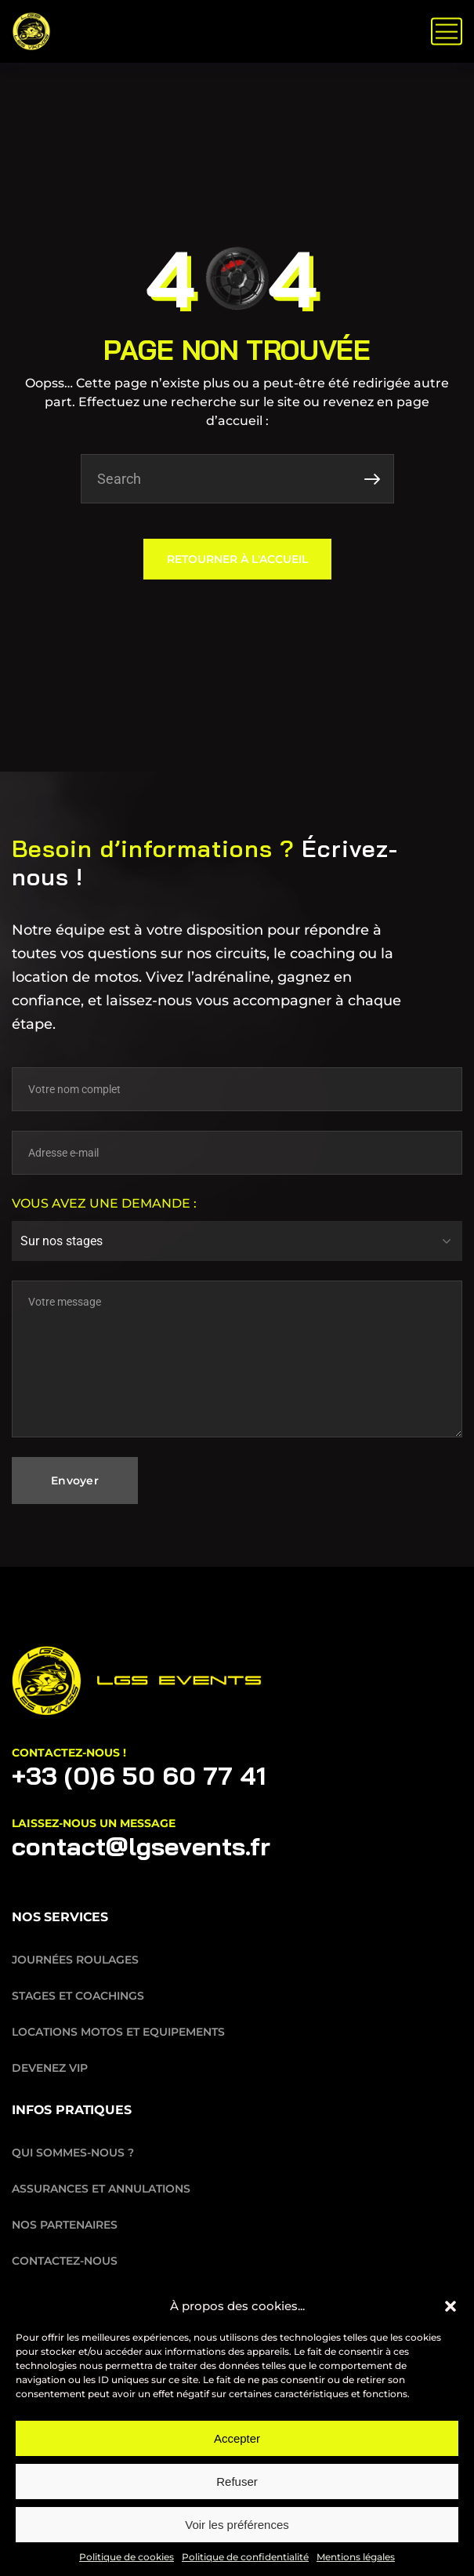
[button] (450, 2306)
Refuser (237, 2481)
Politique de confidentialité (245, 2557)
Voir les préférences (237, 2524)
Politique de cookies (126, 2557)
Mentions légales (356, 2557)
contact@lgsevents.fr (141, 1846)
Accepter (237, 2438)
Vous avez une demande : (104, 1203)
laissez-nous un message (93, 1823)
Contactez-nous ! (69, 1753)
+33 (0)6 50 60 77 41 (139, 1775)
